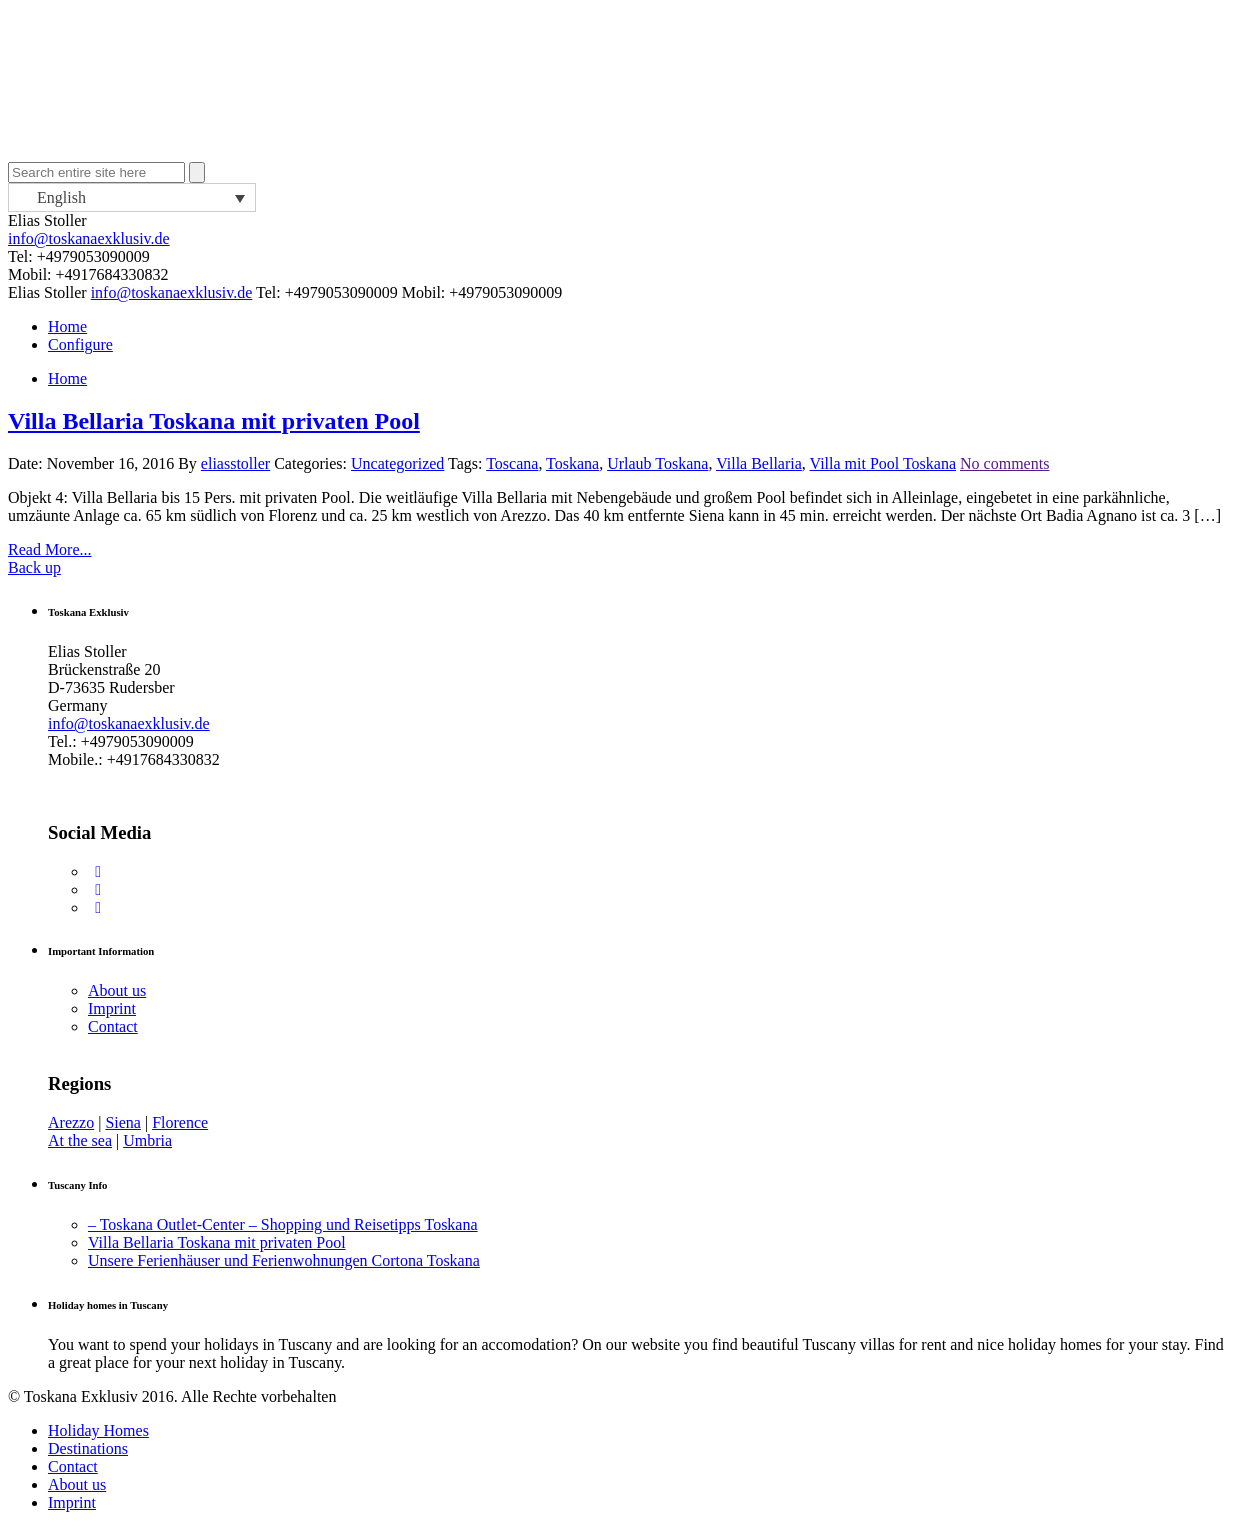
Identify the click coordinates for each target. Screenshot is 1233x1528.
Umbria (147, 1140)
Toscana (512, 463)
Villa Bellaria (759, 463)
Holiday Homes (98, 1430)
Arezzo (71, 1122)
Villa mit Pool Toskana (883, 463)
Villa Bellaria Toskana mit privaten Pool (214, 421)
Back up (34, 567)
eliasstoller (235, 463)
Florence (180, 1122)
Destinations (88, 1448)
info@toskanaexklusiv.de (89, 238)
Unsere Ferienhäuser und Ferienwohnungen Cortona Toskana (284, 1260)
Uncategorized (397, 463)
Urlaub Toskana (657, 463)
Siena (123, 1122)
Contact (113, 1026)
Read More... (50, 549)
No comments (1004, 463)
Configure (80, 344)
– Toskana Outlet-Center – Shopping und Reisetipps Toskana (283, 1224)
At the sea (80, 1140)
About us (117, 990)
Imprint (112, 1008)
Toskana (572, 463)
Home (67, 326)
